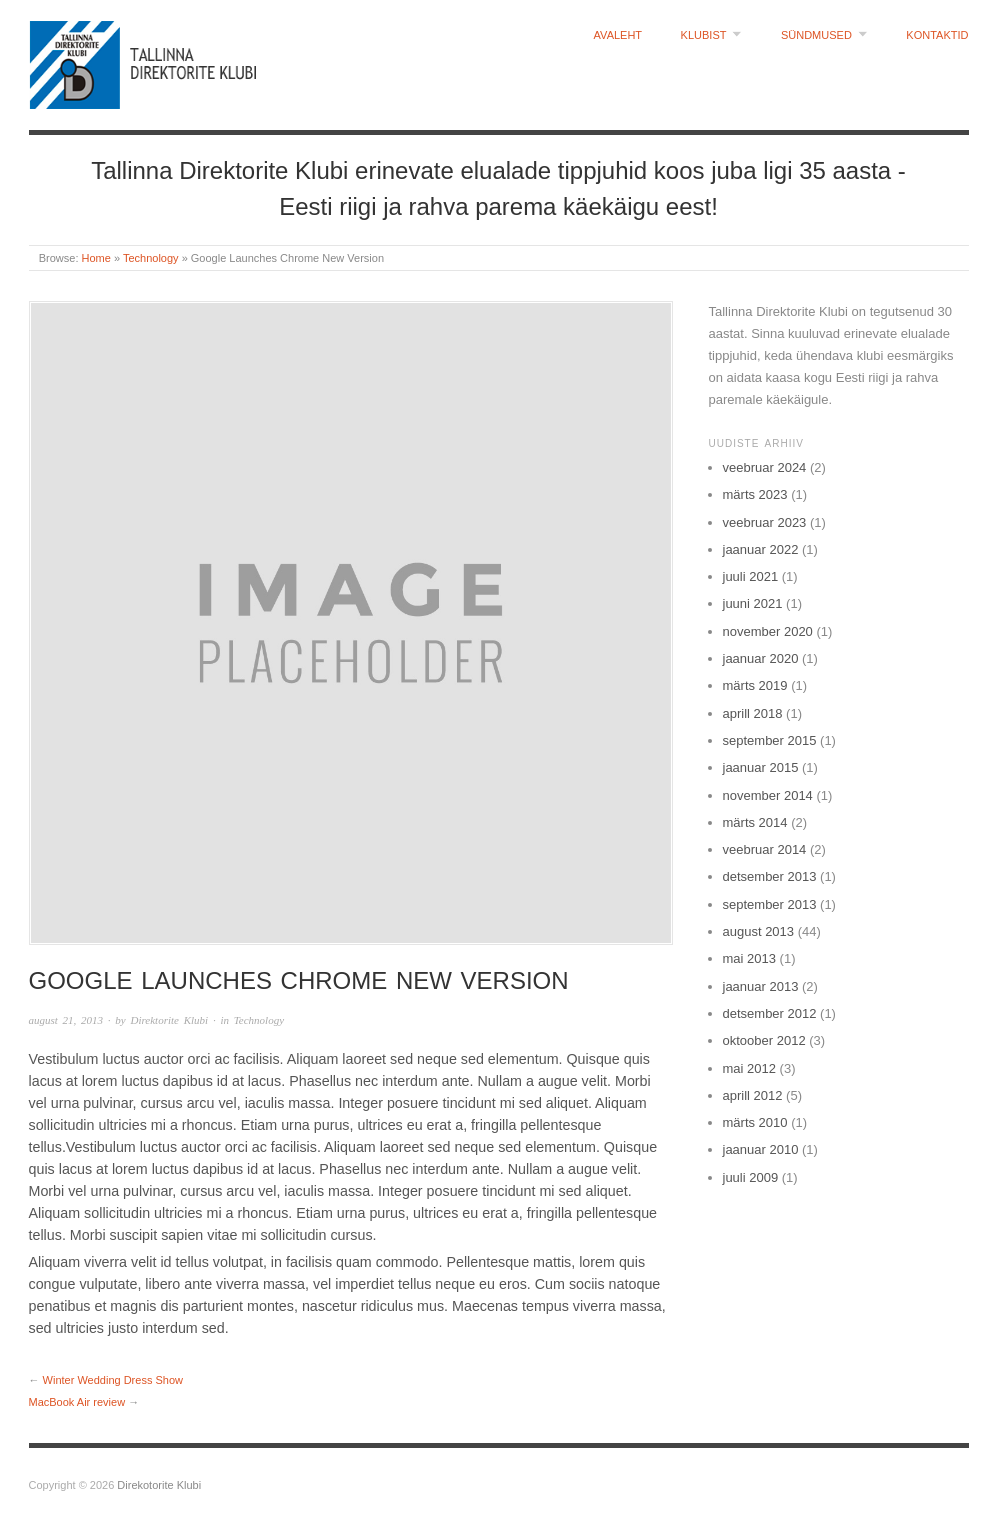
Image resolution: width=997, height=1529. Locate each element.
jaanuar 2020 (761, 658)
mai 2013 (749, 958)
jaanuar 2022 (761, 549)
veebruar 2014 (765, 849)
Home (96, 258)
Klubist (704, 35)
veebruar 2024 (765, 467)
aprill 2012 (753, 1095)
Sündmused (816, 35)
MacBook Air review (77, 1402)
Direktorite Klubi (169, 1020)
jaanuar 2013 (761, 986)
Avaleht (618, 35)
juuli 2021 (751, 576)
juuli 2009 (751, 1177)
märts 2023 (755, 494)
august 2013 (759, 931)
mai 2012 (749, 1068)
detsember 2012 (770, 1013)
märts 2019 (755, 685)
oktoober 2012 (764, 1040)
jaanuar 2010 (761, 1149)
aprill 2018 (753, 713)
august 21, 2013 (66, 1020)
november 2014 (768, 795)
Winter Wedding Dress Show (113, 1380)
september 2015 (770, 740)
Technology (151, 258)
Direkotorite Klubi (159, 1485)
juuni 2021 (753, 603)
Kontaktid (937, 35)
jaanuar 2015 (761, 767)
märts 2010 (755, 1122)
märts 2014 (755, 822)
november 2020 (768, 631)
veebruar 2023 (765, 522)
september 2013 (770, 904)
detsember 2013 (770, 876)
